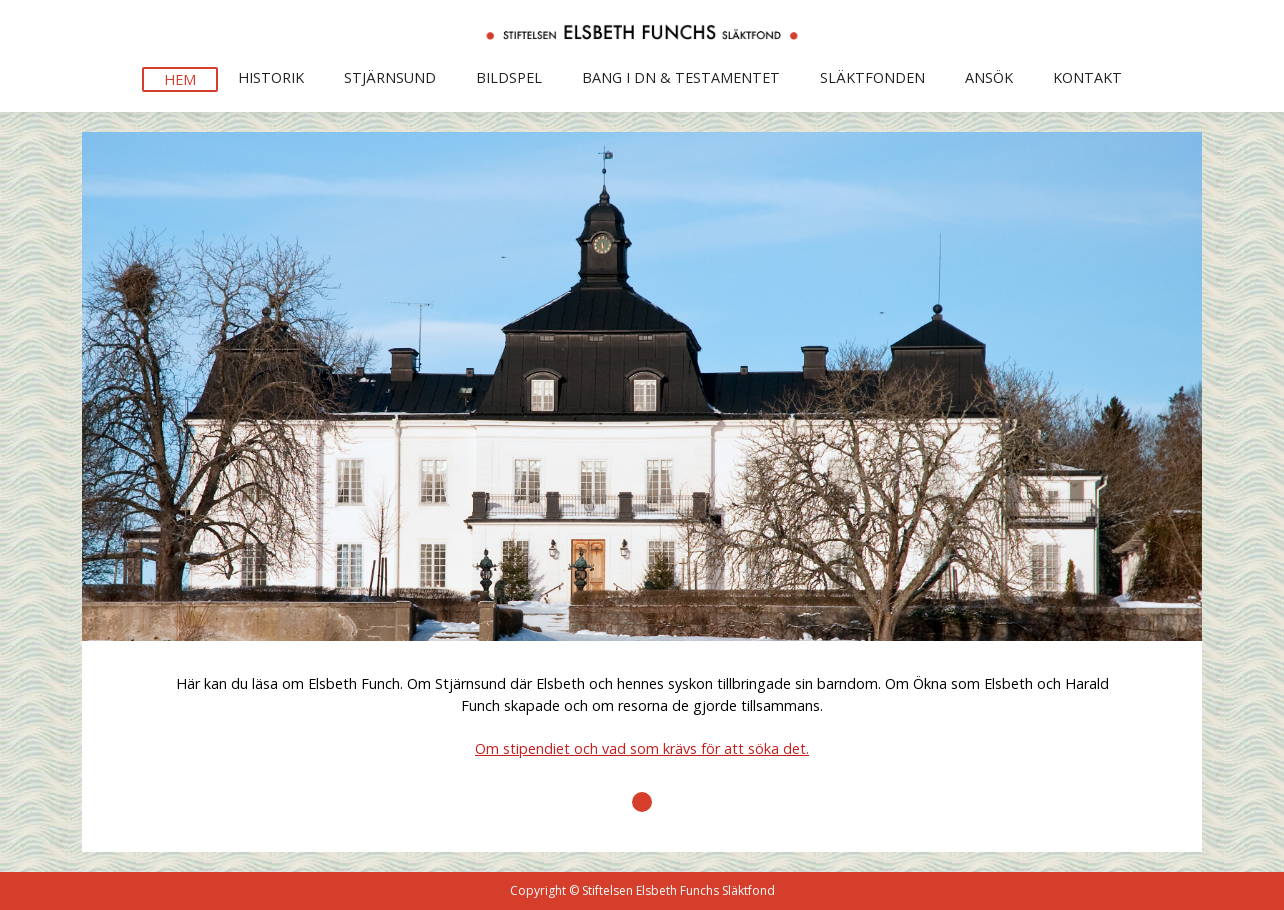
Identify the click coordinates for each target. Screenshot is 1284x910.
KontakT (1087, 77)
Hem (180, 79)
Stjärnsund (390, 77)
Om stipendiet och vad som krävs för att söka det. (642, 748)
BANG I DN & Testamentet (681, 77)
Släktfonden (872, 77)
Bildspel (509, 77)
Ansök (989, 77)
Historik (271, 77)
